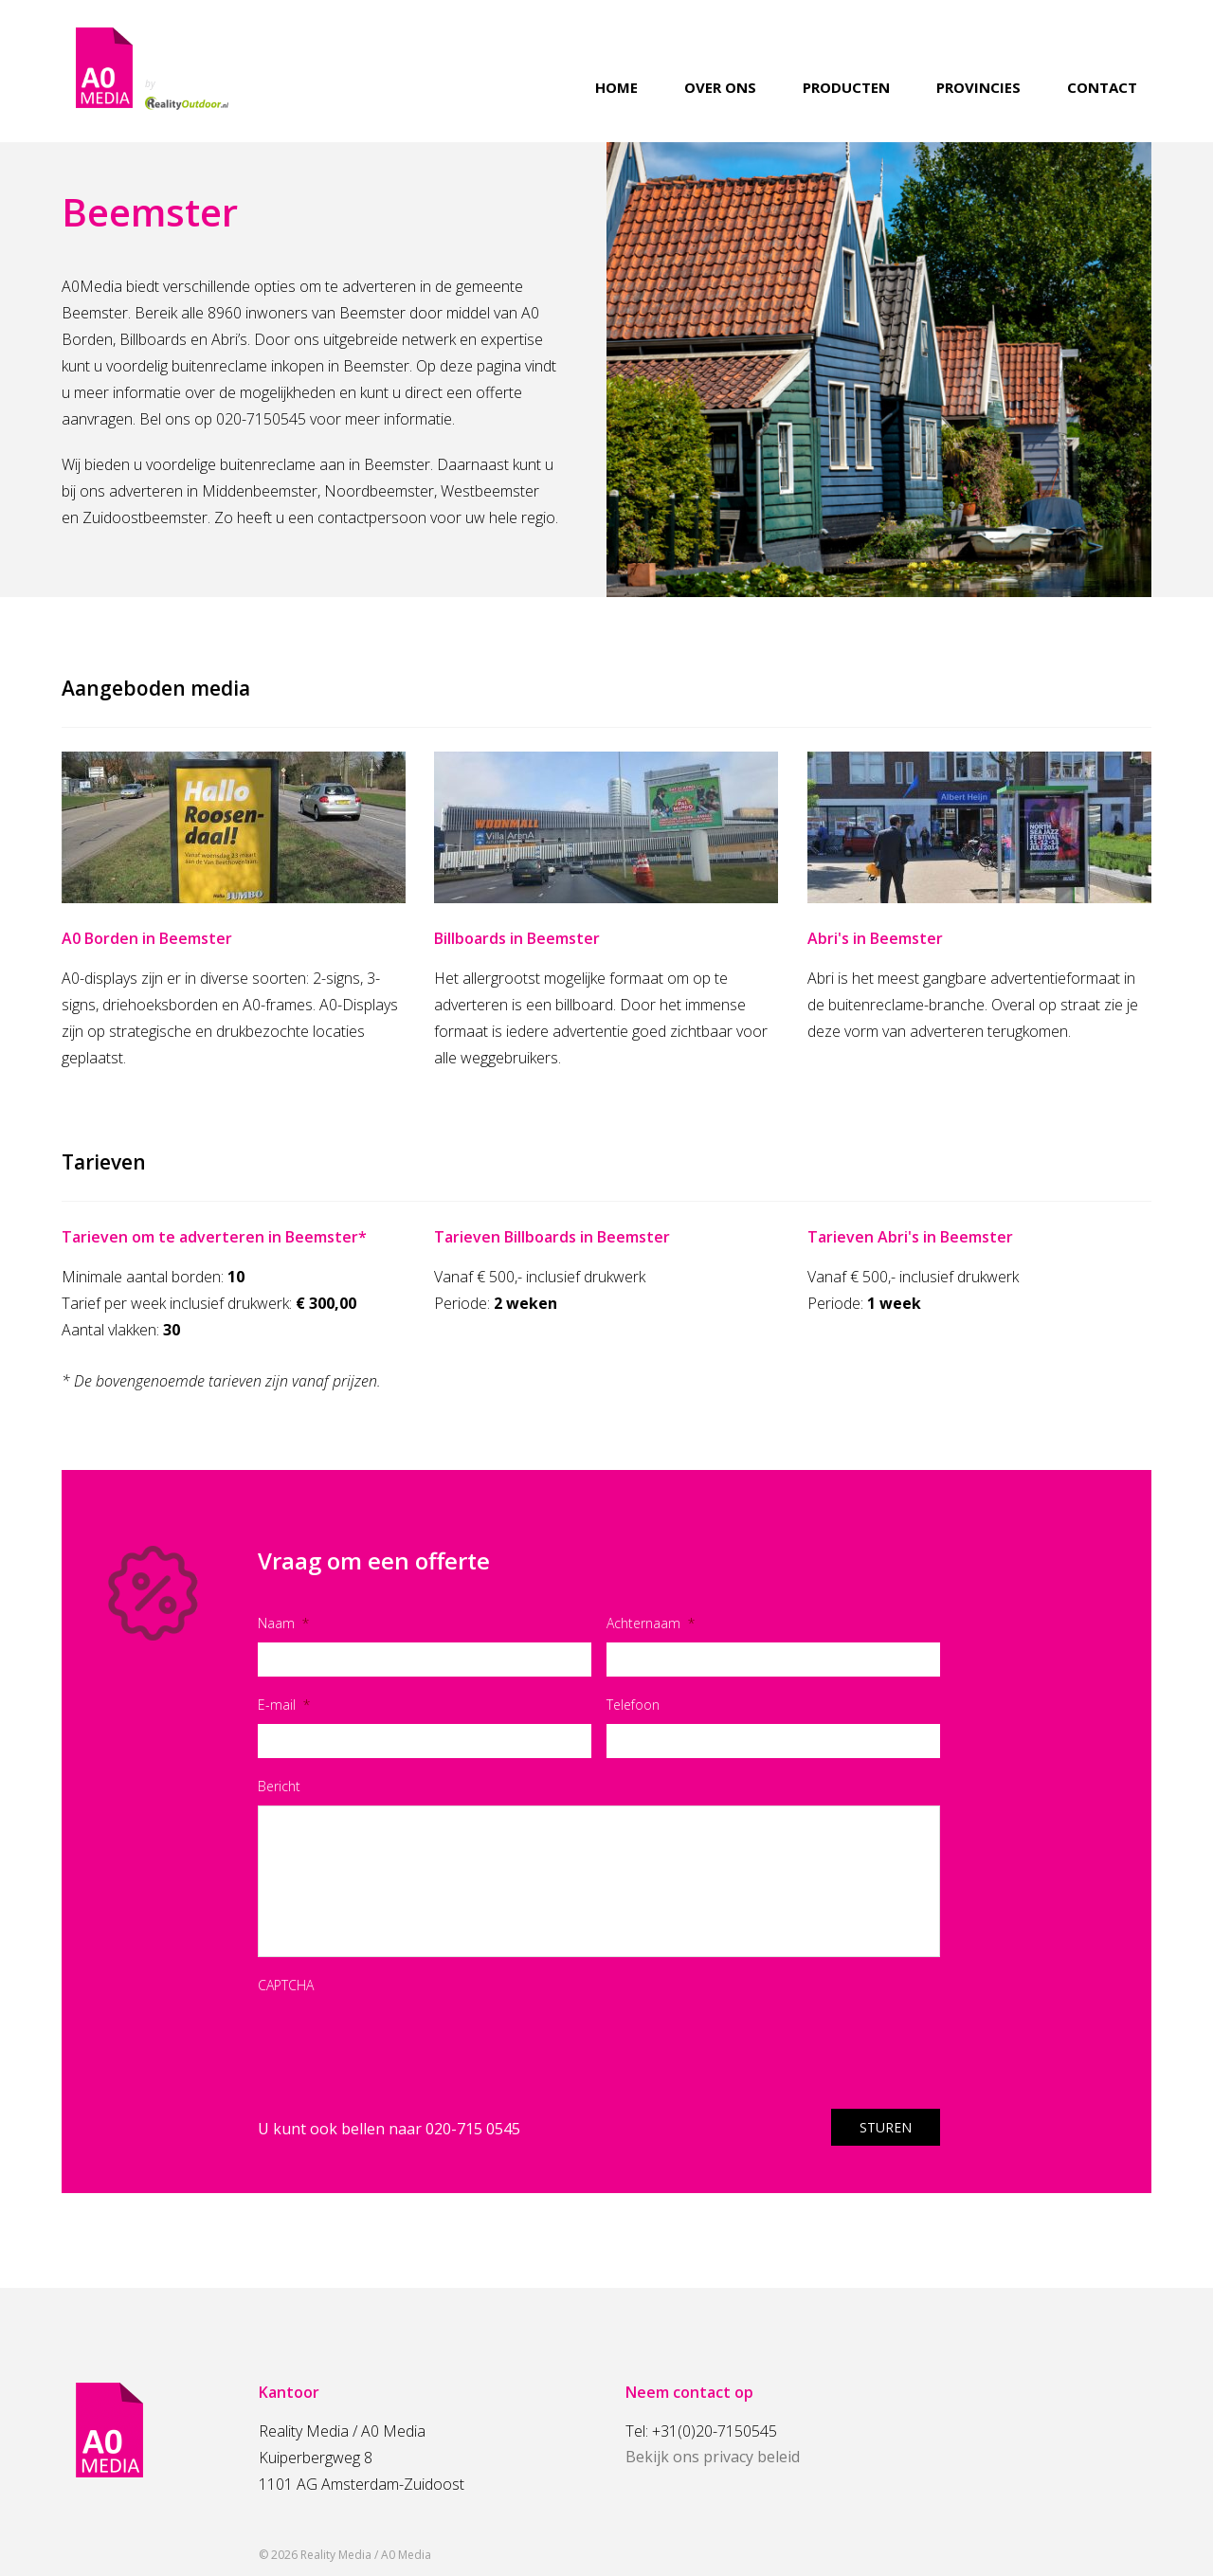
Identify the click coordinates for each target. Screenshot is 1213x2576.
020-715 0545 (472, 2128)
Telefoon (633, 1705)
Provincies (978, 88)
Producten (846, 88)
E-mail (284, 1705)
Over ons (720, 88)
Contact (1102, 88)
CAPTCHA (286, 1985)
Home (616, 88)
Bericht (279, 1786)
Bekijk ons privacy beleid (712, 2456)
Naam (283, 1623)
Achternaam (650, 1623)
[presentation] (402, 2041)
